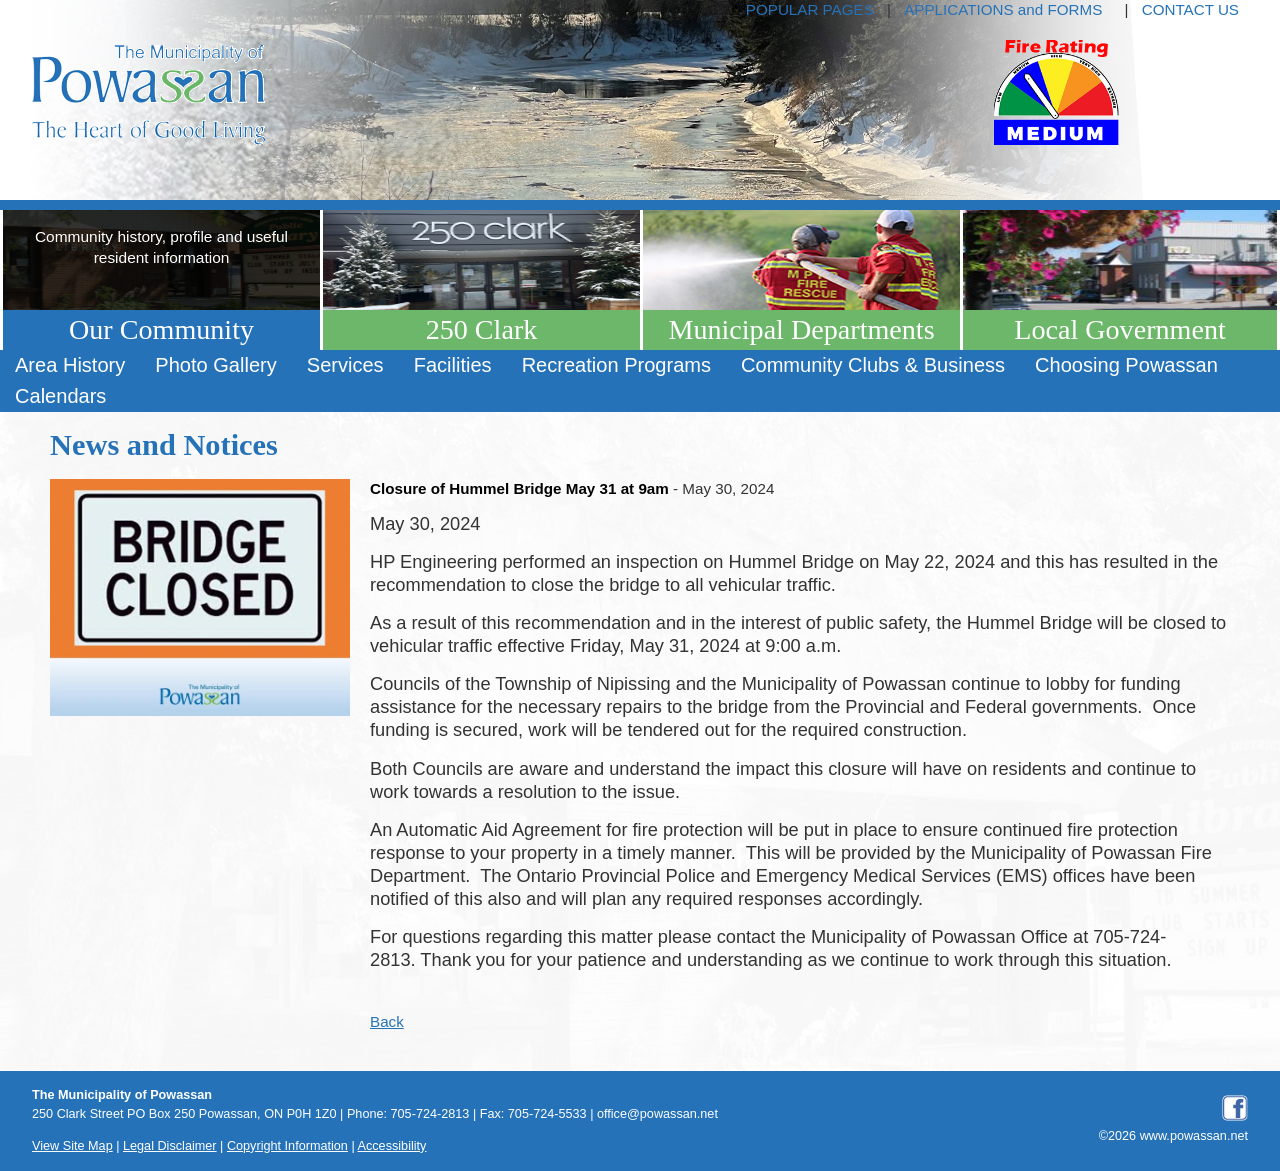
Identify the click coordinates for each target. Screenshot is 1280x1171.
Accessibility (392, 1146)
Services (345, 365)
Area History (70, 365)
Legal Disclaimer (170, 1146)
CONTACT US (1190, 9)
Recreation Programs (616, 365)
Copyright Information (287, 1146)
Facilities (453, 365)
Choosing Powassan (1126, 365)
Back (387, 1021)
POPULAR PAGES (810, 9)
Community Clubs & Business (873, 365)
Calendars (60, 396)
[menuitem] (70, 365)
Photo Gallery (215, 365)
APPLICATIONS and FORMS (1003, 9)
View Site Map (72, 1146)
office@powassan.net (657, 1114)
